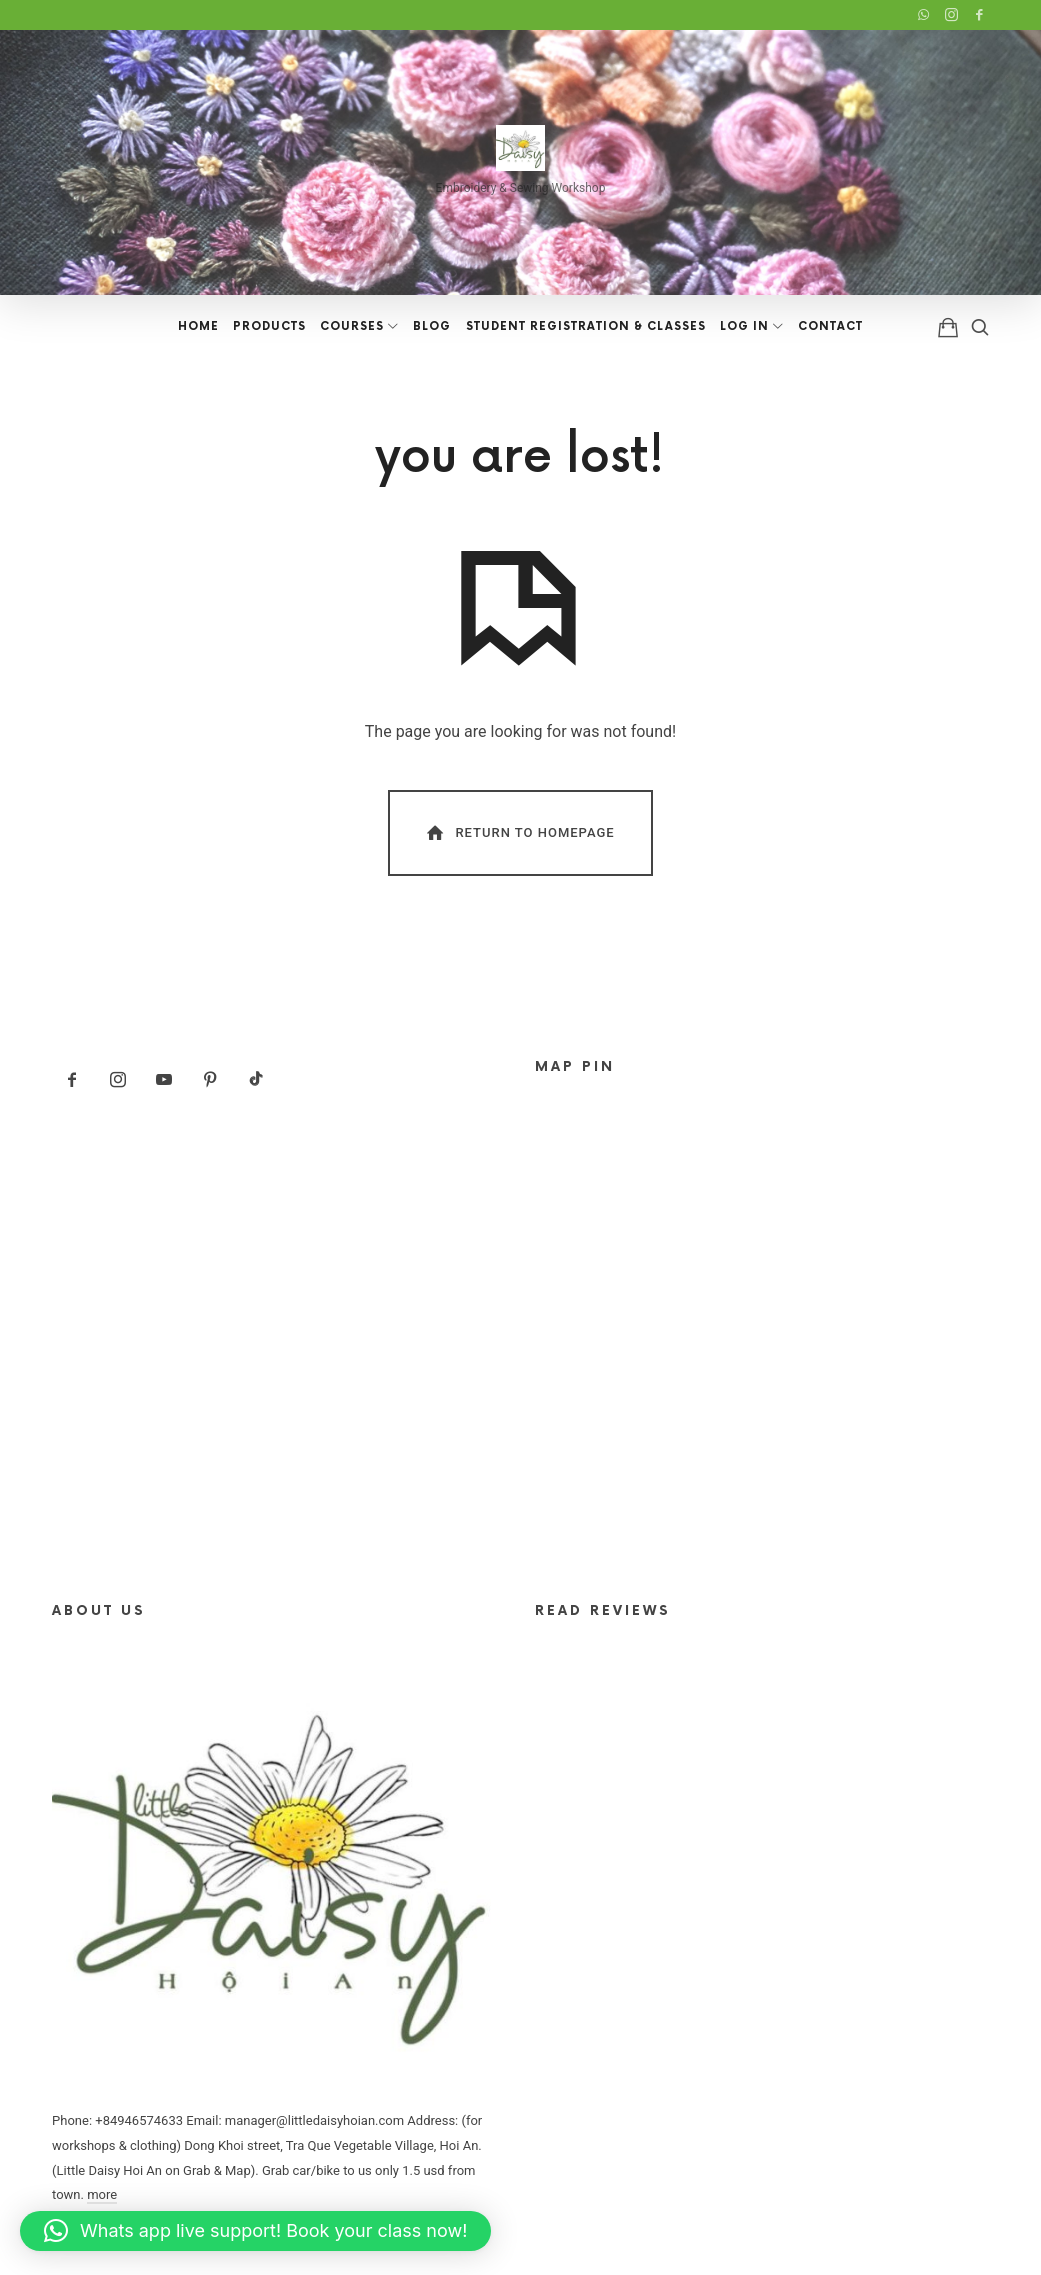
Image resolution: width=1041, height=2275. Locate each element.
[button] (255, 2231)
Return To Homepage (519, 832)
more (102, 2194)
